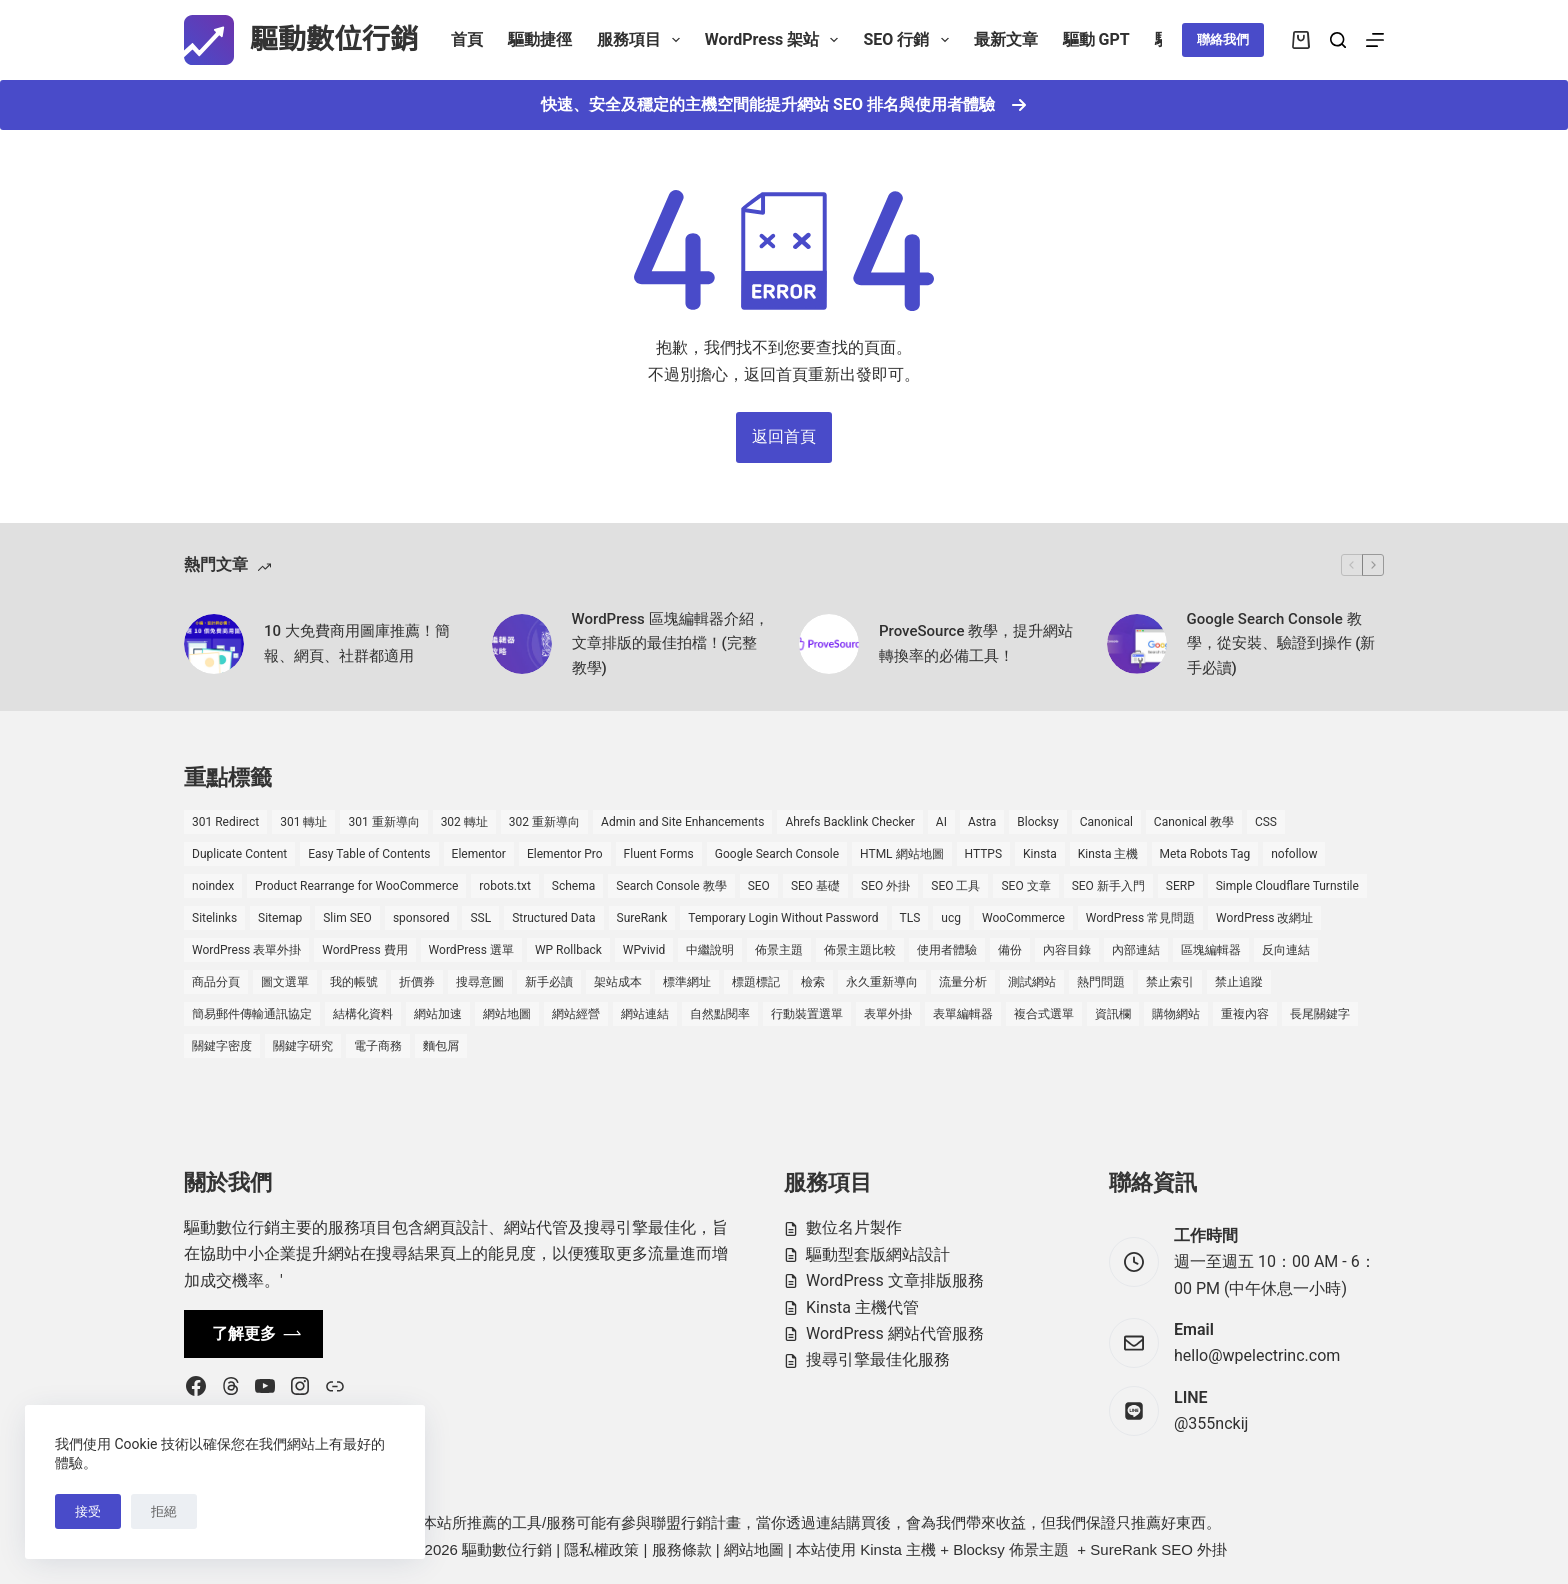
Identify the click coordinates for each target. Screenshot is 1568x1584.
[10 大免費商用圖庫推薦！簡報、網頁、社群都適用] (214, 644)
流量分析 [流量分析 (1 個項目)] (963, 982)
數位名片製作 (854, 1227)
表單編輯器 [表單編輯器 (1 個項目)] (963, 1014)
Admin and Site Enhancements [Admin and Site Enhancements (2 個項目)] (682, 822)
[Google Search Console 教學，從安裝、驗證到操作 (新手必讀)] (1137, 644)
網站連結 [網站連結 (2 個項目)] (645, 1014)
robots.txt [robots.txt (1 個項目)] (504, 886)
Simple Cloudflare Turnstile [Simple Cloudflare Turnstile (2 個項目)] (1287, 886)
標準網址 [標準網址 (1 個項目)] (687, 982)
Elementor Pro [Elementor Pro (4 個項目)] (565, 854)
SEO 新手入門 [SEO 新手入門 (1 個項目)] (1108, 886)
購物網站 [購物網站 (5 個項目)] (1176, 1014)
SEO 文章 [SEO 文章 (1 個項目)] (1025, 886)
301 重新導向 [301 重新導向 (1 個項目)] (383, 822)
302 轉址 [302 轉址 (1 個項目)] (464, 822)
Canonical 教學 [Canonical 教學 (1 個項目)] (1194, 822)
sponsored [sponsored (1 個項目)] (421, 918)
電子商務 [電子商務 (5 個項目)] (378, 1046)
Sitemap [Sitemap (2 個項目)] (280, 918)
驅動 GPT (1096, 39)
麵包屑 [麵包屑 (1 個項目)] (441, 1046)
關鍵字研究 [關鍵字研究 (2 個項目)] (303, 1046)
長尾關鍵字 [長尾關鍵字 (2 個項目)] (1320, 1014)
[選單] (1375, 40)
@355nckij (1211, 1423)
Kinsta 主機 (898, 1549)
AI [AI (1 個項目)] (941, 822)
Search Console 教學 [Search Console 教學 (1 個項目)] (671, 886)
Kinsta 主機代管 (862, 1307)
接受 (88, 1511)
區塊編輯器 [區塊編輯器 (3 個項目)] (1211, 950)
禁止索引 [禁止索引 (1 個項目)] (1170, 982)
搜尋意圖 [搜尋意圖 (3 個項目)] (480, 982)
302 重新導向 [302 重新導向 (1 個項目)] (544, 822)
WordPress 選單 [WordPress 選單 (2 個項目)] (471, 950)
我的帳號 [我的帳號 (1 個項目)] (354, 982)
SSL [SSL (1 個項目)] (480, 918)
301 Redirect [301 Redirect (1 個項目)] (225, 822)
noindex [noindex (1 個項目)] (213, 886)
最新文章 (1006, 39)
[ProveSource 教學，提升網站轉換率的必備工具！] (829, 644)
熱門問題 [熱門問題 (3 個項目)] (1101, 982)
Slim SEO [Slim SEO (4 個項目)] (347, 918)
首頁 (467, 39)
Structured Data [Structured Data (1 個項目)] (553, 918)
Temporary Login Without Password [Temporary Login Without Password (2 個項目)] (783, 918)
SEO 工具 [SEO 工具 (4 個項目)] (955, 886)
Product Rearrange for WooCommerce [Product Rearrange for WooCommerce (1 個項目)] (356, 886)
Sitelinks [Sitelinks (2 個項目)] (214, 918)
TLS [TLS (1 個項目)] (910, 918)
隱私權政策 (601, 1549)
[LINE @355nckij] (1134, 1411)
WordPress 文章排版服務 (895, 1280)
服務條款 (682, 1549)
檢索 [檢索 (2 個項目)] (813, 982)
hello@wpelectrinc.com (1257, 1355)
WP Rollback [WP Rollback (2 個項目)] (568, 950)
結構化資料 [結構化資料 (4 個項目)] (363, 1014)
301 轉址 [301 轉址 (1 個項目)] (303, 822)
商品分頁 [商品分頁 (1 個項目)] (216, 982)
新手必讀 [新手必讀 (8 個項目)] (549, 982)
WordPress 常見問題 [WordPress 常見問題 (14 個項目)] (1140, 918)
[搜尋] (1338, 40)
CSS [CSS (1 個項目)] (1266, 822)
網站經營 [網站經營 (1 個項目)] (576, 1014)
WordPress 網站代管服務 (895, 1333)
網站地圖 (754, 1549)
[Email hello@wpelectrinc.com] (1134, 1343)
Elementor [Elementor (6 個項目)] (479, 854)
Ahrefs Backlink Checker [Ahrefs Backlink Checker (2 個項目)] (849, 822)
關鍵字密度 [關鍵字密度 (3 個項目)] (222, 1046)
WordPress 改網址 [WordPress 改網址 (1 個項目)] (1264, 918)
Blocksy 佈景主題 (1011, 1549)
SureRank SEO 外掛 (1158, 1549)
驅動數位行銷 (334, 39)
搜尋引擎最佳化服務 (878, 1359)
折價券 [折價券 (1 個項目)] (417, 982)
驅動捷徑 (540, 39)
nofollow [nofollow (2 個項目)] (1294, 854)
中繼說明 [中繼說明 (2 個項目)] (710, 950)
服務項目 (642, 40)
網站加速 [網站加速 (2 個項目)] (438, 1014)
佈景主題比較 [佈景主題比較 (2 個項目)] (860, 950)
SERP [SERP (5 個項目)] (1180, 886)
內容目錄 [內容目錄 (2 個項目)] (1067, 950)
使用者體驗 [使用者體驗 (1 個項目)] (947, 950)
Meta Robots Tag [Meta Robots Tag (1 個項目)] (1205, 854)
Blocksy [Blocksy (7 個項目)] (1037, 822)
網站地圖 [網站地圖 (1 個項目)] (507, 1014)
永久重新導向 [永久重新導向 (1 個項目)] (882, 982)
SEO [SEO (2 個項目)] (759, 886)
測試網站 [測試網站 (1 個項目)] (1032, 982)
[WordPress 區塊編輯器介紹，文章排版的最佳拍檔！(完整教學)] (522, 644)
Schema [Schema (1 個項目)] (573, 886)
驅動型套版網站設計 (878, 1254)
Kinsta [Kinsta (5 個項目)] (1040, 854)
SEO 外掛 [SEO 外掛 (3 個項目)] (885, 886)
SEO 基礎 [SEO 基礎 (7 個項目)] (815, 886)
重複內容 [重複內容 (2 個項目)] (1245, 1014)
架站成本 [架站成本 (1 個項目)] (618, 982)
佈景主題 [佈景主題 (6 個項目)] (779, 950)
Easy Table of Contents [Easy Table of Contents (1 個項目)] (369, 854)
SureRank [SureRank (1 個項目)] (642, 918)
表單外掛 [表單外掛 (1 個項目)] (888, 1014)
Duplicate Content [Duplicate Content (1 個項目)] (239, 854)
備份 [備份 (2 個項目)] (1010, 950)
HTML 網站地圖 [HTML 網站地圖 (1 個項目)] (901, 854)
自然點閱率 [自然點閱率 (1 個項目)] (720, 1014)
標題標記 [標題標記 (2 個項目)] (756, 982)
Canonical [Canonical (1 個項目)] (1106, 822)
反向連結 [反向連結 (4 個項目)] (1286, 950)
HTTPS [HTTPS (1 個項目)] (984, 854)
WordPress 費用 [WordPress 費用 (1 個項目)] (364, 950)
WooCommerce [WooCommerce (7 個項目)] (1023, 918)
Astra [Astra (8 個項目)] (982, 822)
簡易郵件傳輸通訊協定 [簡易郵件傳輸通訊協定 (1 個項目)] (252, 1014)
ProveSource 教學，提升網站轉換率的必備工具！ (976, 643)
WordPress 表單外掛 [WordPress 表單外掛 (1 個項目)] (246, 950)
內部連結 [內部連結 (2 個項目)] (1136, 950)
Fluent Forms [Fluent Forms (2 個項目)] (659, 854)
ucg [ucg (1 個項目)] (951, 918)
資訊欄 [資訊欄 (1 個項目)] (1113, 1014)
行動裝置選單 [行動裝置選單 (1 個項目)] (807, 1014)
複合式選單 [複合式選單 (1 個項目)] (1044, 1014)
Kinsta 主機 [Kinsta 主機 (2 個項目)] (1108, 854)
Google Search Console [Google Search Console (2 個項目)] (777, 854)
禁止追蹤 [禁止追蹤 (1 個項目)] (1239, 982)
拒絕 (164, 1511)
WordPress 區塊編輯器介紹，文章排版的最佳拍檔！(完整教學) (670, 644)
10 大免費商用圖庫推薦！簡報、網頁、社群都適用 (357, 643)
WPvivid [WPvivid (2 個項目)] (644, 950)
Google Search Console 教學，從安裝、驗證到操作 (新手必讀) (1281, 644)
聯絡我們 (1223, 39)
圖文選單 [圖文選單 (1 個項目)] (285, 982)
